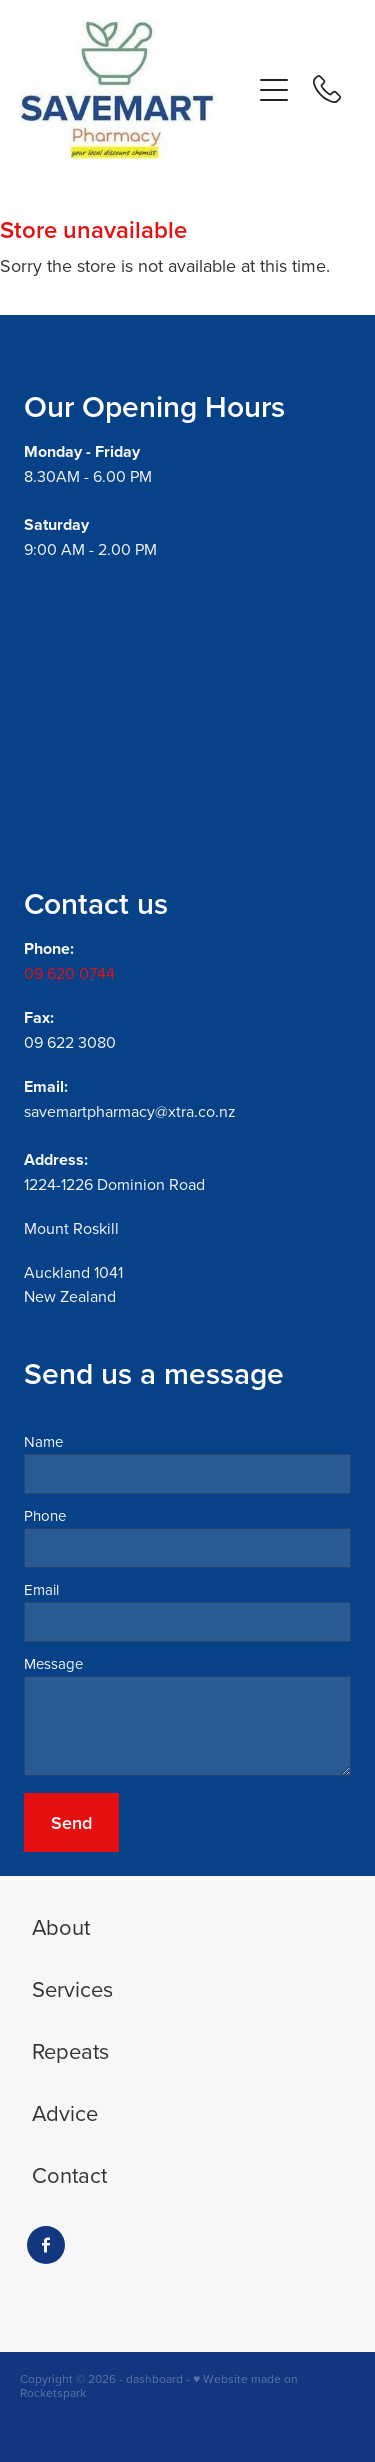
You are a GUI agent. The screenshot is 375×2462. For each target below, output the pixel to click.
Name (43, 1441)
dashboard (154, 2378)
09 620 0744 (69, 973)
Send (71, 1822)
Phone (45, 1515)
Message (53, 1663)
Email (41, 1589)
